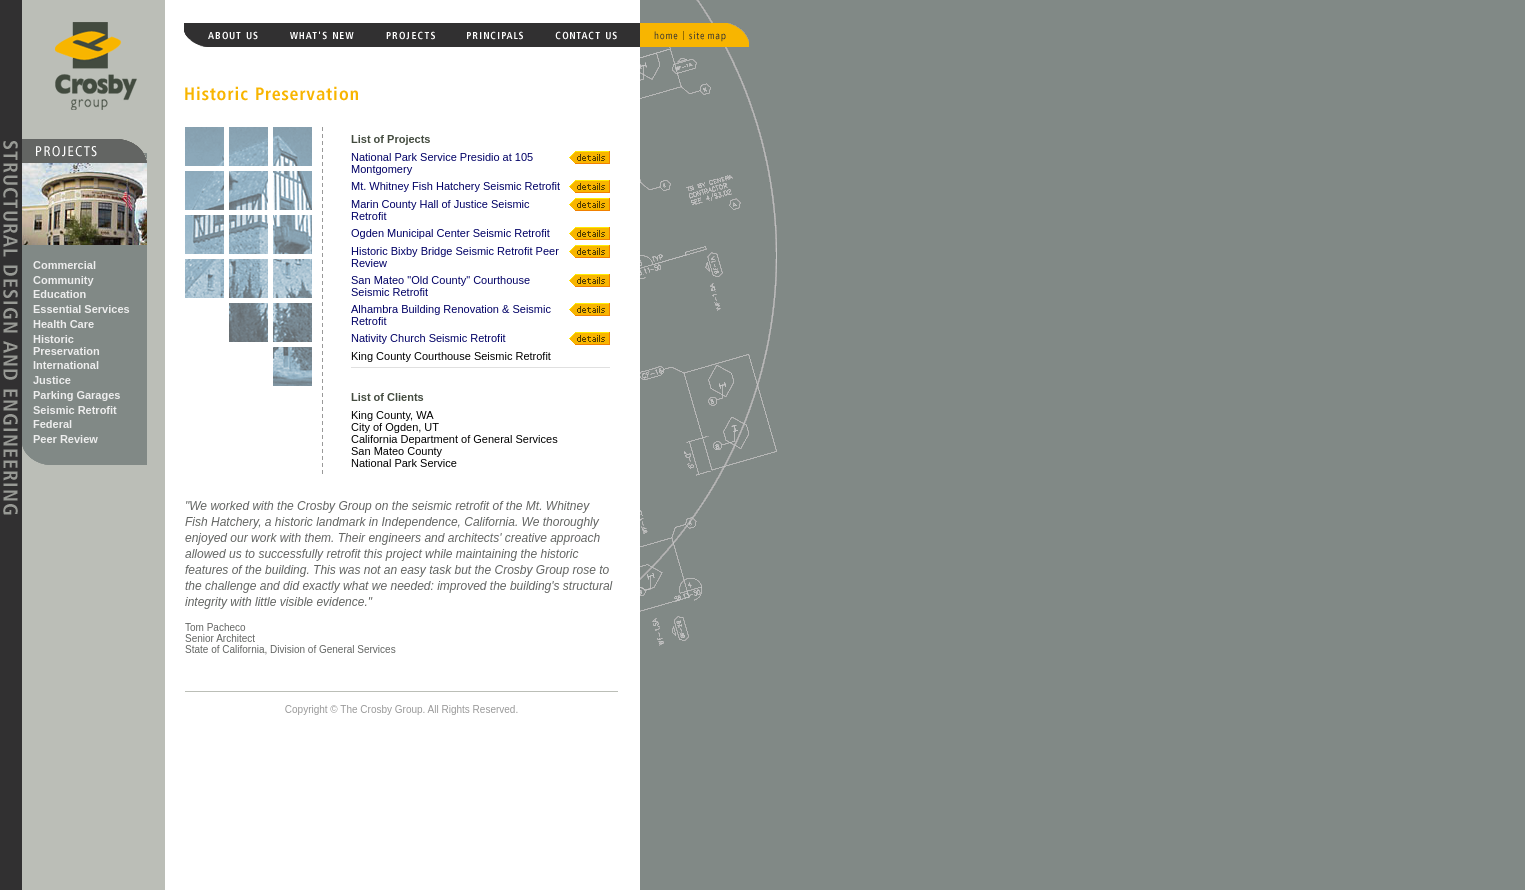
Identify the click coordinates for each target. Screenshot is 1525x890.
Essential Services (81, 309)
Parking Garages (76, 395)
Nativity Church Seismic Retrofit (428, 338)
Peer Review (65, 439)
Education (59, 294)
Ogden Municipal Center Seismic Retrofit (450, 233)
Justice (52, 380)
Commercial (64, 265)
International (66, 365)
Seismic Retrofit (75, 410)
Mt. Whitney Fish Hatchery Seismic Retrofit (455, 186)
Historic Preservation (66, 345)
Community (63, 280)
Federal (52, 424)
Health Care (63, 324)
